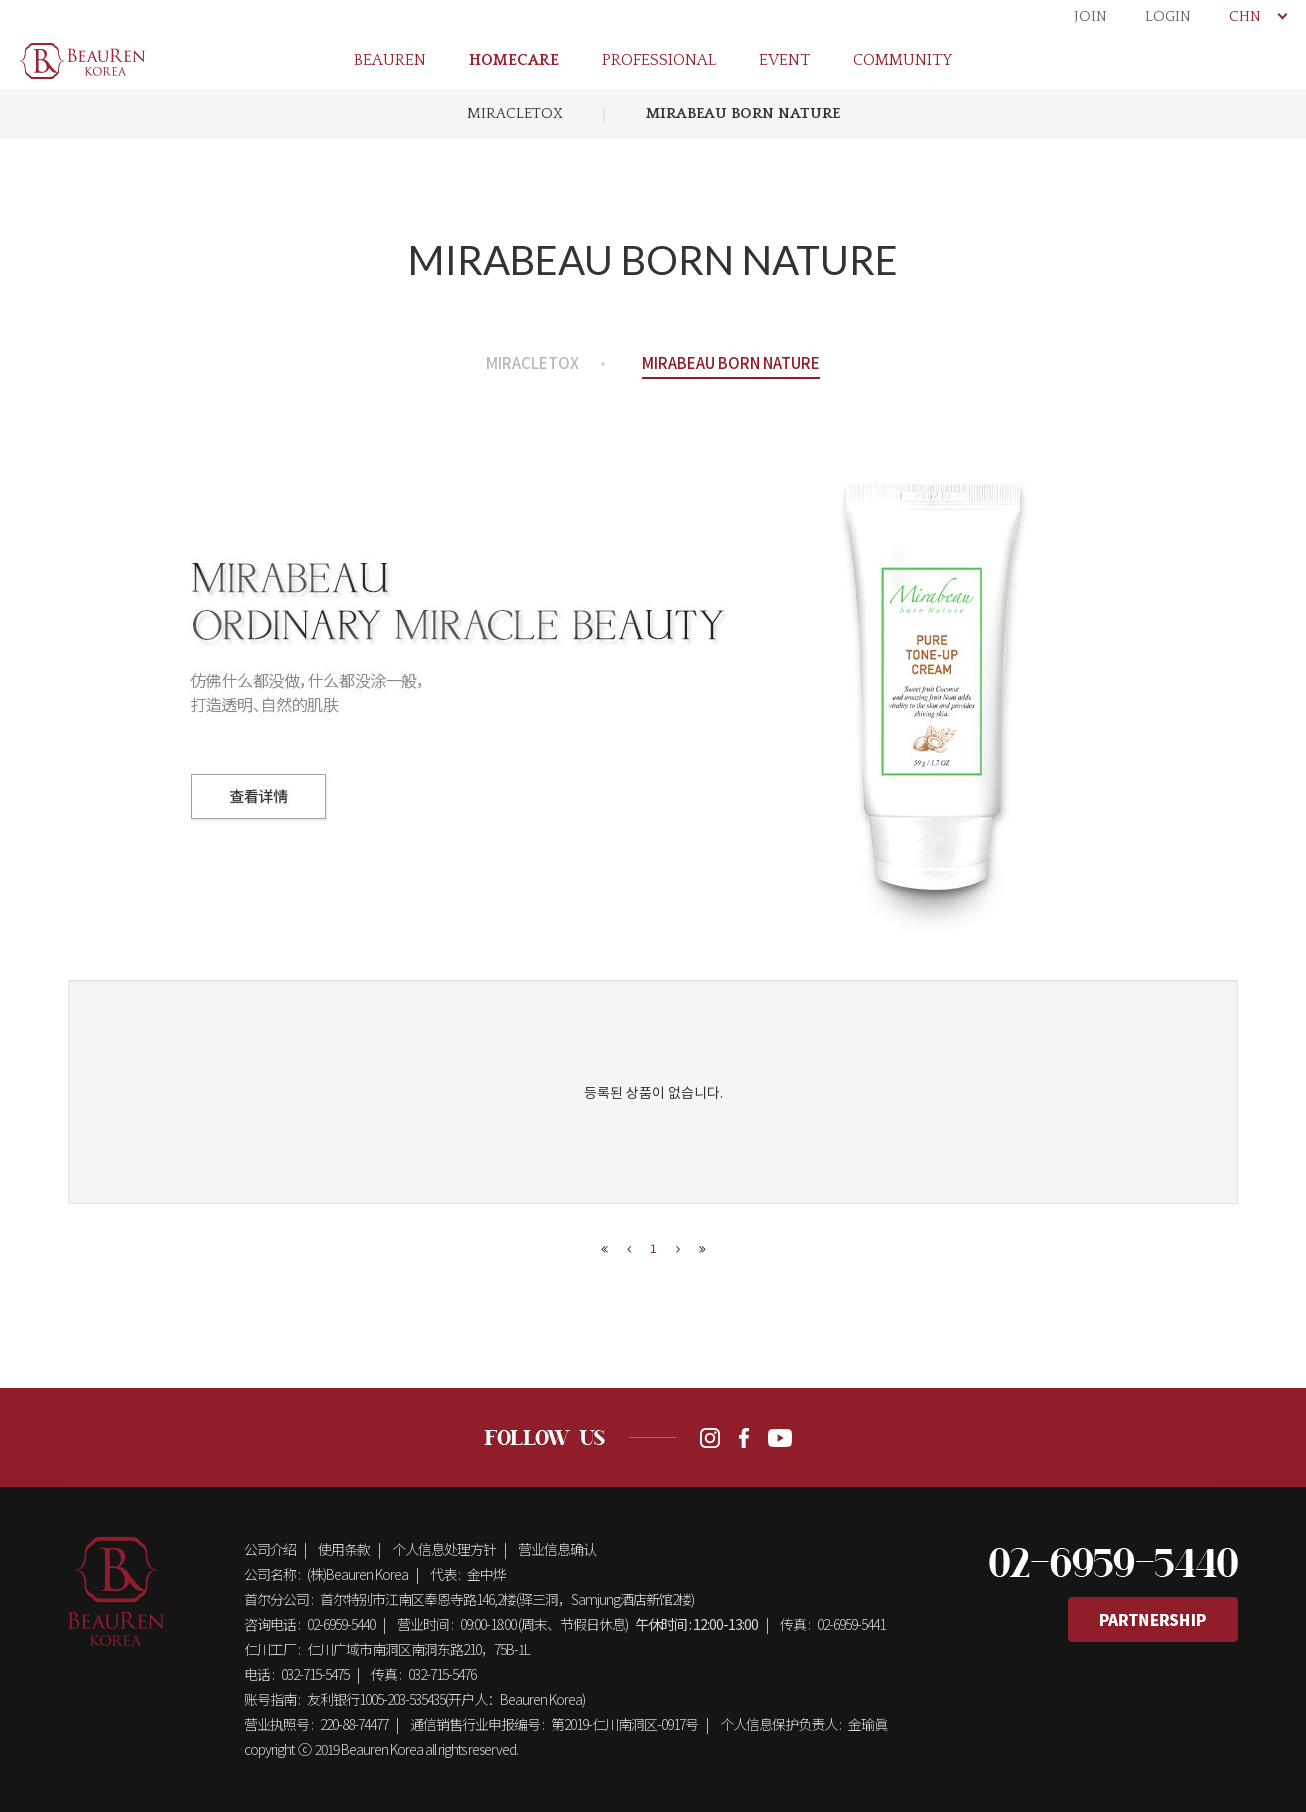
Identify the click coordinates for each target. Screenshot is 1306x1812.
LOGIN (1168, 16)
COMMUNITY (902, 60)
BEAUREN (390, 60)
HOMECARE (514, 60)
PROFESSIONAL (659, 60)
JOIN (1090, 16)
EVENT (784, 60)
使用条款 (344, 1549)
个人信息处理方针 (444, 1549)
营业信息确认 (557, 1549)
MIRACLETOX (515, 113)
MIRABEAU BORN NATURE (743, 113)
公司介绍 (270, 1549)
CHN (1257, 16)
